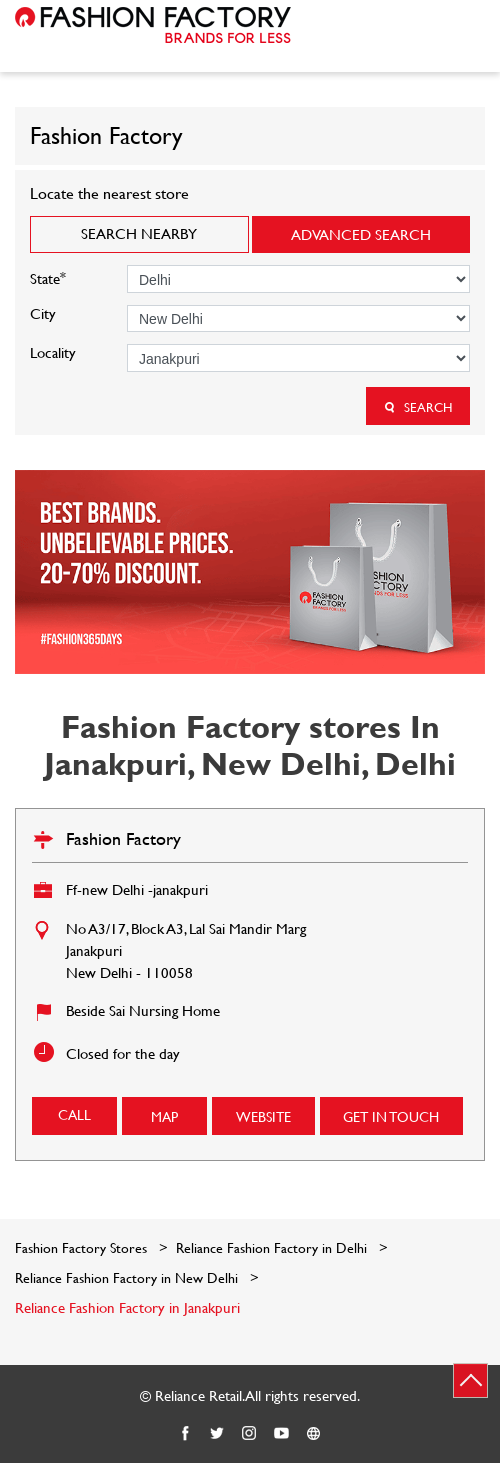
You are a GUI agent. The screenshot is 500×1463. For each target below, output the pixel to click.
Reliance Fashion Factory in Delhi (271, 1247)
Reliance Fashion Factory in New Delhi (126, 1277)
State (48, 276)
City (43, 313)
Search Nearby (139, 233)
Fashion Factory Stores (83, 1247)
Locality (53, 352)
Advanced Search (361, 234)
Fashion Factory (123, 838)
